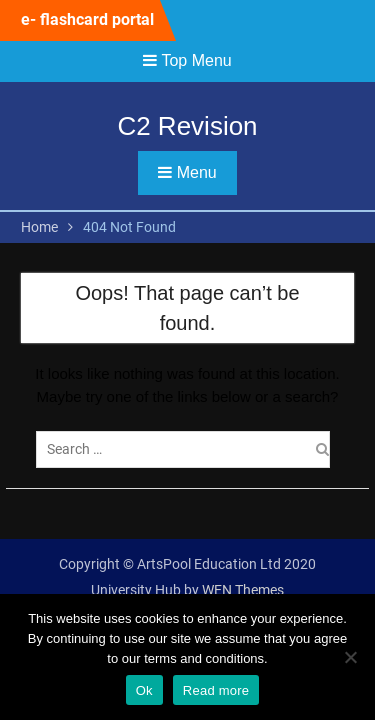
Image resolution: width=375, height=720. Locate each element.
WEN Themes (243, 590)
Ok (144, 690)
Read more (216, 690)
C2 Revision (187, 126)
